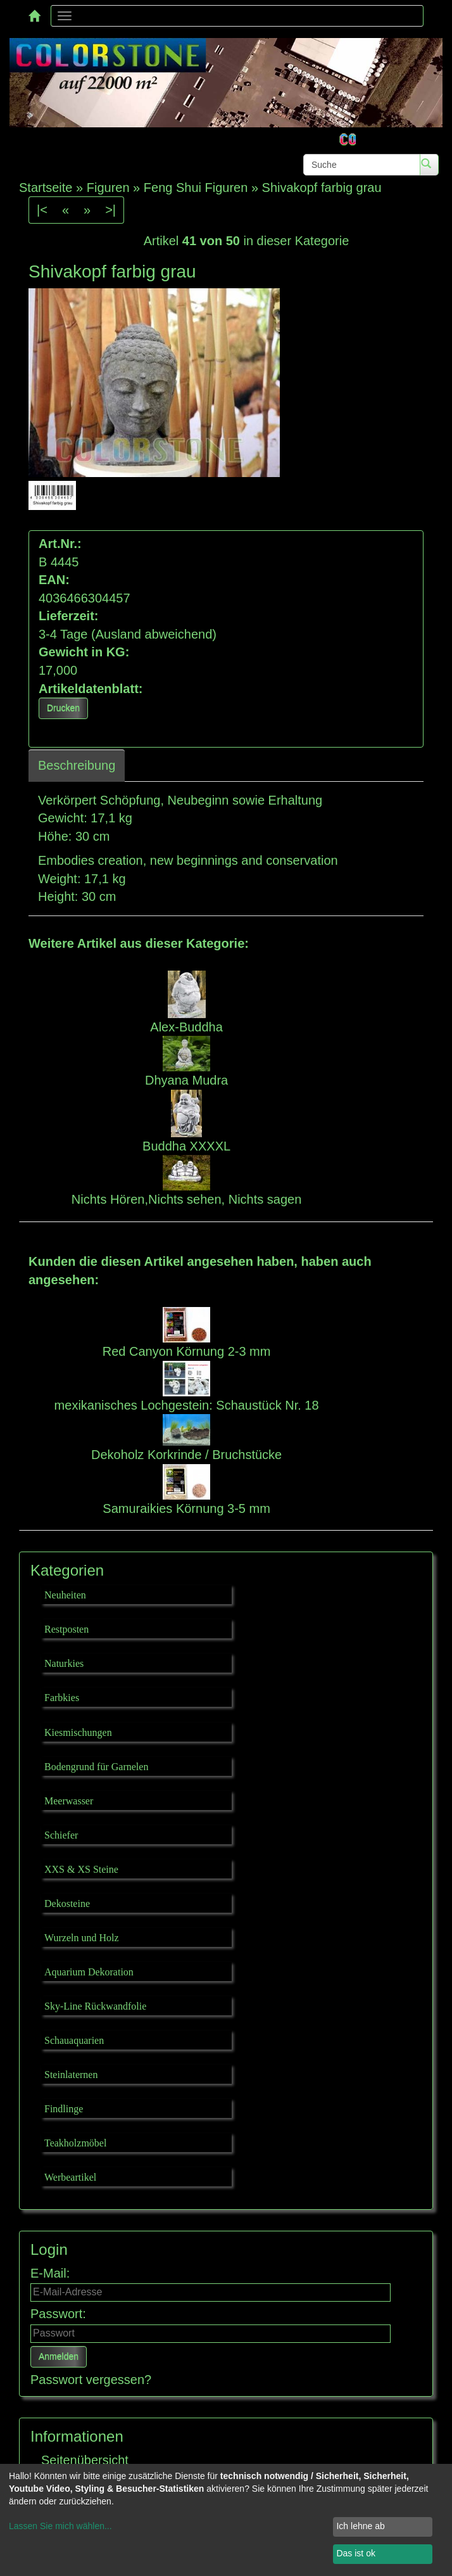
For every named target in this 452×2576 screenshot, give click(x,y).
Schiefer (61, 1835)
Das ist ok (355, 2553)
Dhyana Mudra (186, 1080)
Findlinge (63, 2108)
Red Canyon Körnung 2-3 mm (187, 1351)
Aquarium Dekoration (89, 1972)
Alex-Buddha (186, 1027)
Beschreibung (76, 765)
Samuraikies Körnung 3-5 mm (186, 1508)
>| (110, 210)
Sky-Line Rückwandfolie (95, 2006)
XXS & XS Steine (81, 1869)
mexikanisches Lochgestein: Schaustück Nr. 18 (186, 1405)
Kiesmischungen (78, 1732)
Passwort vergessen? (90, 2380)
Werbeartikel (70, 2177)
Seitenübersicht (85, 2460)
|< (42, 210)
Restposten (66, 1629)
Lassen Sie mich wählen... (60, 2526)
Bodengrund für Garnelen (96, 1766)
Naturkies (64, 1663)
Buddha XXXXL (186, 1146)
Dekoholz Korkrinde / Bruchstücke (186, 1455)
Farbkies (61, 1697)
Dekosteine (67, 1903)
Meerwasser (68, 1800)
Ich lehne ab (360, 2526)
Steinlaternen (70, 2074)
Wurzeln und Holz (81, 1937)
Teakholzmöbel (75, 2143)
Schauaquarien (74, 2040)
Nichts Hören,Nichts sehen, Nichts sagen (187, 1199)
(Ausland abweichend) (154, 634)
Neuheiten (65, 1595)
